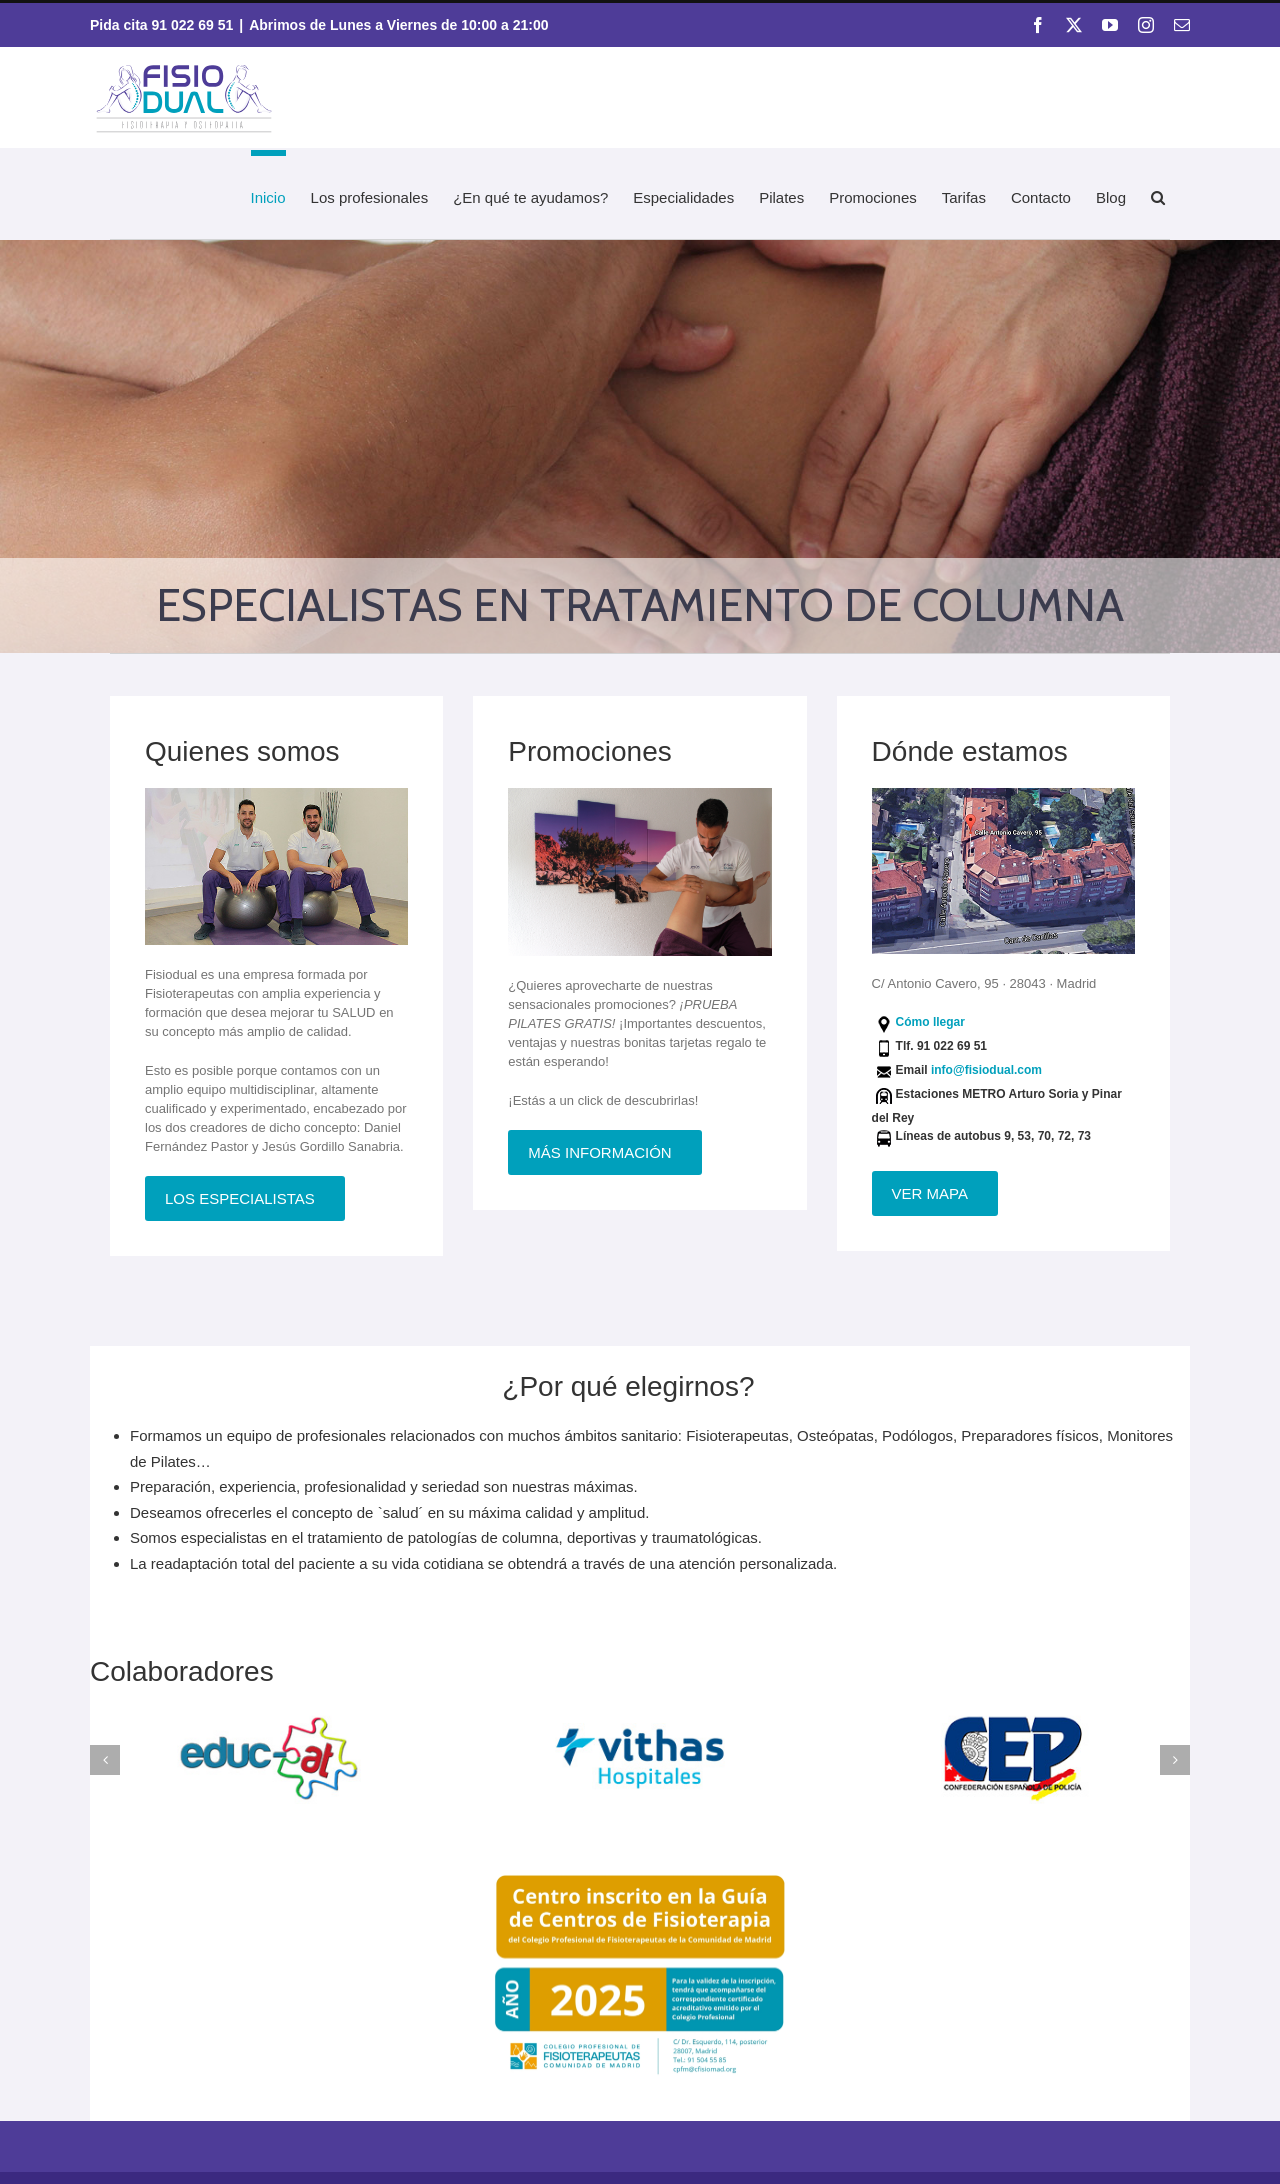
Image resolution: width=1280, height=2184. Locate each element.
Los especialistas (240, 1198)
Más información (599, 1152)
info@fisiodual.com (986, 1070)
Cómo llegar (930, 1022)
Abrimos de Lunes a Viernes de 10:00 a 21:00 (398, 25)
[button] (1158, 194)
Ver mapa (930, 1193)
